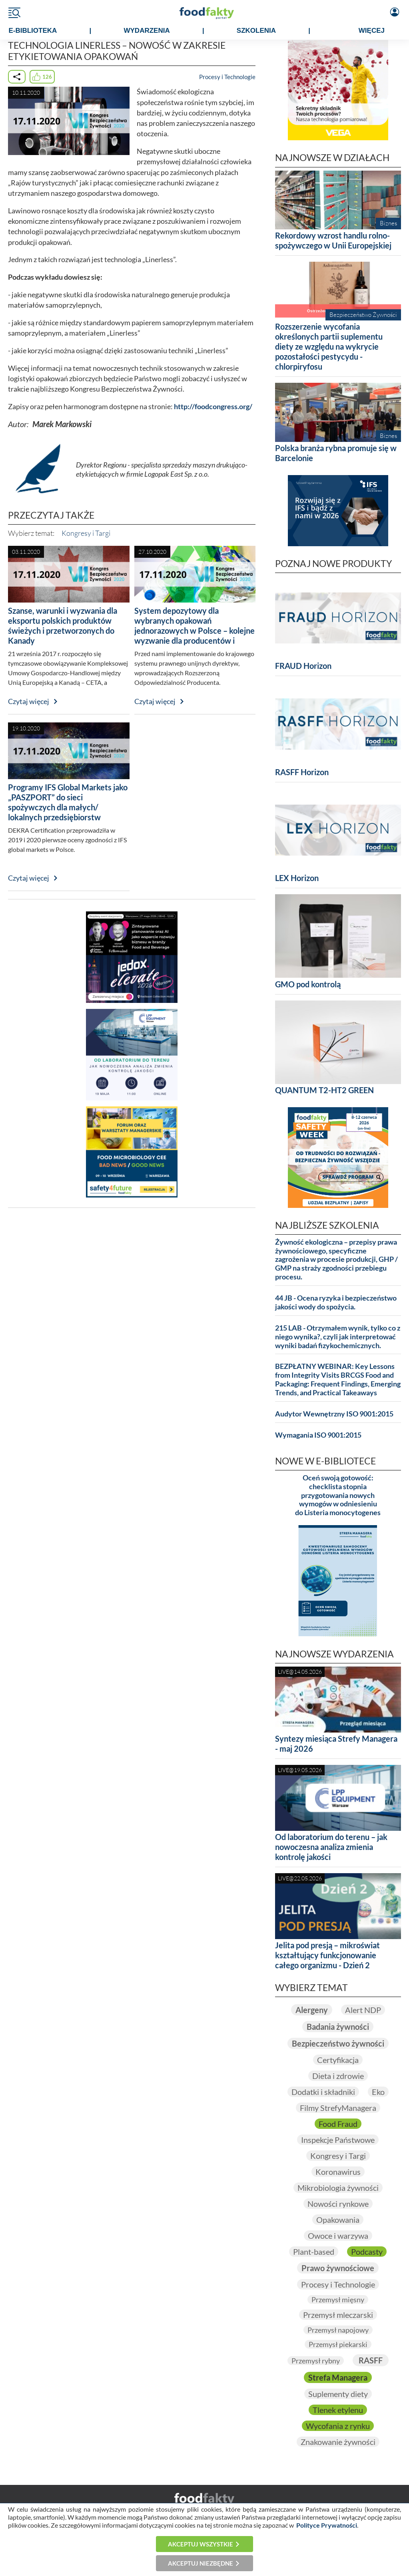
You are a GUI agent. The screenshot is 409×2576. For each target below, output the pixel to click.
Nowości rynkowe (338, 2203)
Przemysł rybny (315, 2360)
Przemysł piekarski (338, 2344)
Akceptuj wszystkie (200, 2544)
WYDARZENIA (147, 30)
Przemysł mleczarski (338, 2314)
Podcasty (367, 2251)
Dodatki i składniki (323, 2092)
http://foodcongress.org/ (213, 406)
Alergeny (311, 2010)
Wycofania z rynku (338, 2426)
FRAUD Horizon (303, 665)
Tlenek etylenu (338, 2410)
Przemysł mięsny (337, 2299)
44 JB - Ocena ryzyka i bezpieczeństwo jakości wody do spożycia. (336, 1302)
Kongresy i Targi (86, 533)
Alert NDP (363, 2010)
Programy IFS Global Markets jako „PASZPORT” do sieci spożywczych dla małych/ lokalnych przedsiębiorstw (68, 802)
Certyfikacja (338, 2060)
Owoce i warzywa (338, 2235)
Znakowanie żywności (338, 2442)
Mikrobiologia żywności (338, 2187)
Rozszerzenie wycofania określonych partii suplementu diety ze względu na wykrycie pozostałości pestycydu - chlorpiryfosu (329, 346)
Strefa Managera (337, 2377)
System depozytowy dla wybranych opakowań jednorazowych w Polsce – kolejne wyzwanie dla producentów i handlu (194, 630)
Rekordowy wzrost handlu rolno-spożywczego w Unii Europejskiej (333, 240)
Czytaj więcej (28, 701)
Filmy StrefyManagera (338, 2108)
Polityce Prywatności (326, 2525)
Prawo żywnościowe (337, 2268)
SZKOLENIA (256, 30)
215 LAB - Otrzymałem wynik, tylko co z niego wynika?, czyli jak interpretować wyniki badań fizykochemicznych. (337, 1337)
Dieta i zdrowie (338, 2076)
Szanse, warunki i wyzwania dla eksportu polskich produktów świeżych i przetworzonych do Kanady (62, 625)
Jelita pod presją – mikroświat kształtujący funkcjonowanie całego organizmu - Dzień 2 (327, 1955)
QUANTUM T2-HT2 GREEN (324, 1090)
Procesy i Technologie (227, 76)
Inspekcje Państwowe (338, 2139)
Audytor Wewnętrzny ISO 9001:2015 (334, 1414)
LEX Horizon (297, 878)
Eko (378, 2092)
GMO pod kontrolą (308, 984)
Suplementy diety (338, 2394)
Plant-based (313, 2251)
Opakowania (337, 2219)
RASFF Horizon (302, 772)
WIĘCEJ (372, 30)
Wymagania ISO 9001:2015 (318, 1435)
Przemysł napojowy (338, 2329)
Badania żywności (338, 2026)
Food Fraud (338, 2123)
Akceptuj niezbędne (200, 2563)
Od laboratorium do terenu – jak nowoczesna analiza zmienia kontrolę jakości (331, 1847)
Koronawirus (338, 2171)
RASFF (371, 2360)
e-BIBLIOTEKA (32, 30)
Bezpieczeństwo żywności (338, 2043)
